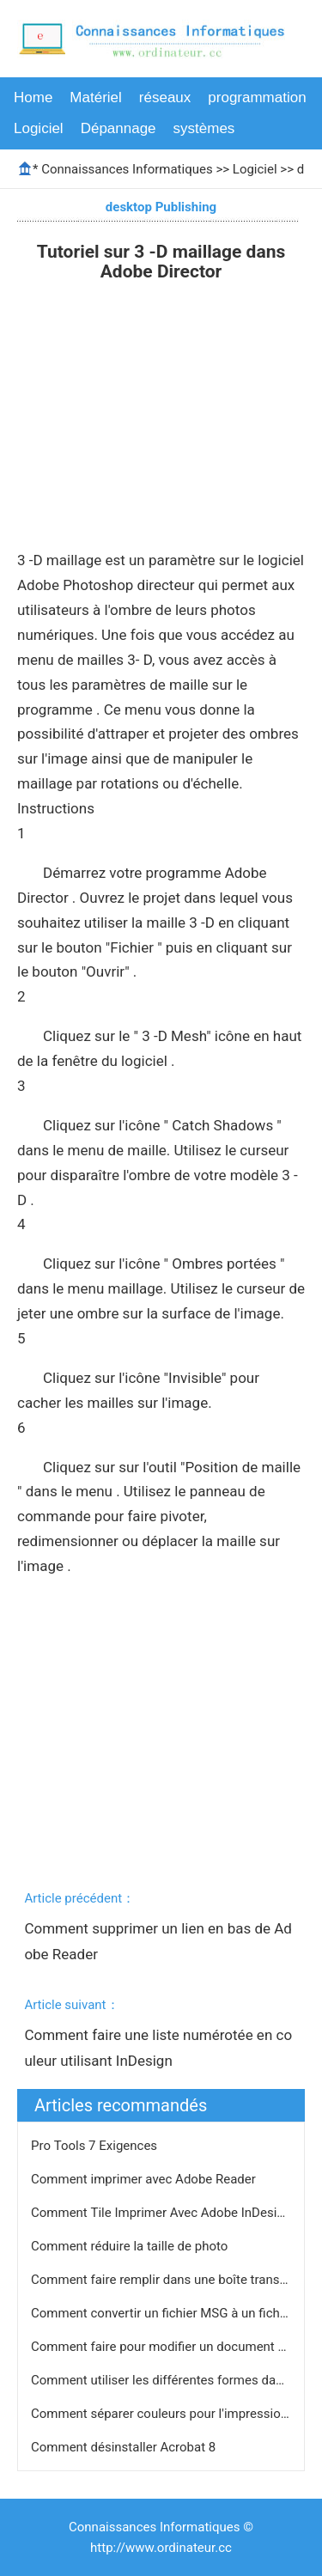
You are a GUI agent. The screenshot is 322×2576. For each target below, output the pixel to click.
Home (33, 97)
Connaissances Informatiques (126, 169)
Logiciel (39, 128)
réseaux (165, 97)
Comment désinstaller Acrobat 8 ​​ (125, 2447)
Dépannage (118, 128)
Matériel (95, 97)
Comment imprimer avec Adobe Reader (145, 2179)
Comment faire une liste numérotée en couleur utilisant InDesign (158, 2047)
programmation (257, 97)
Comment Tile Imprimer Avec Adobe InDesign (163, 2212)
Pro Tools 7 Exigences (96, 2145)
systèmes (204, 128)
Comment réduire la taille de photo (131, 2246)
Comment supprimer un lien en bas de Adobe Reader (158, 1941)
